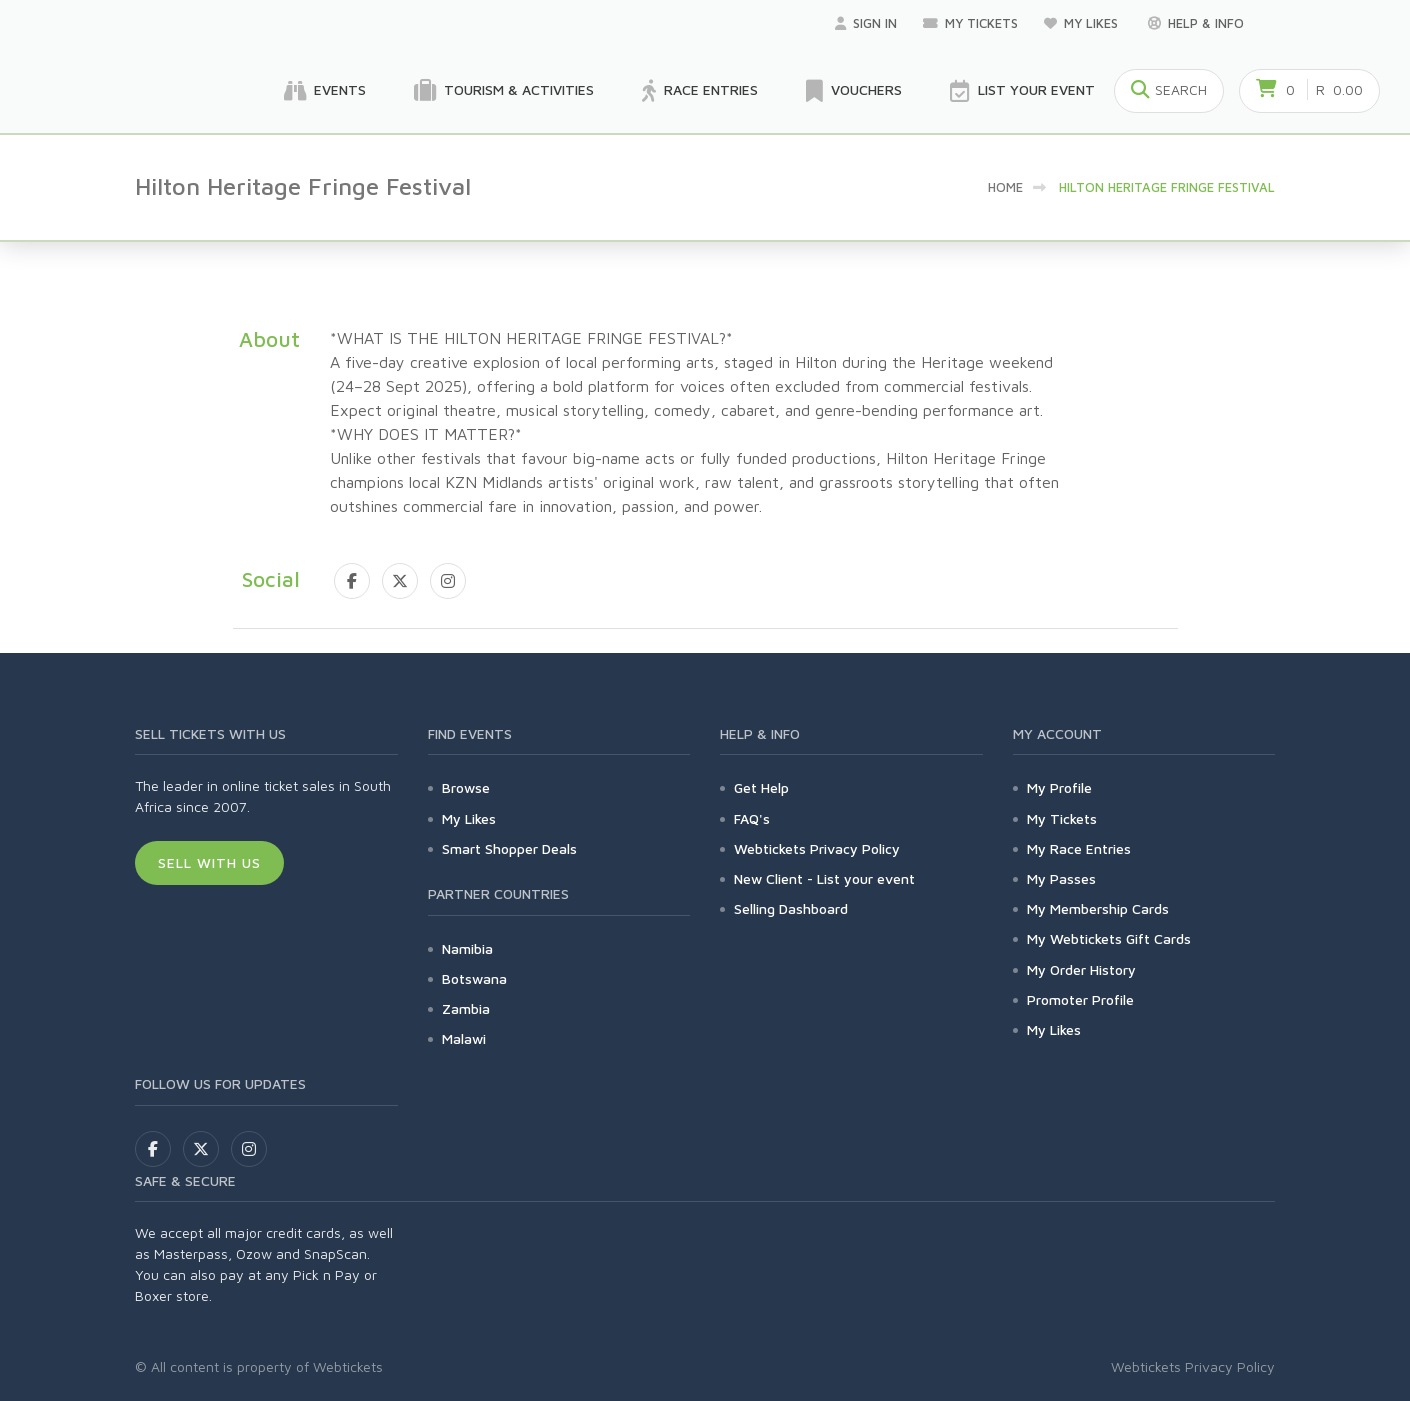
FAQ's (752, 818)
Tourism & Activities (504, 91)
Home (1005, 187)
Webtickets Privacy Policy (817, 848)
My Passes (1061, 878)
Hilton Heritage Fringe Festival (1167, 187)
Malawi (464, 1038)
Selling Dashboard (791, 908)
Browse (466, 787)
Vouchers (854, 91)
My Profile (1059, 787)
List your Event (1022, 91)
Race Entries (700, 91)
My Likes (1083, 23)
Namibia (467, 948)
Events (325, 91)
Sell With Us (209, 862)
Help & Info (1196, 23)
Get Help (761, 787)
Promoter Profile (1080, 999)
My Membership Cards (1098, 908)
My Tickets (970, 23)
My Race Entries (1079, 848)
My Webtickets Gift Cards (1109, 938)
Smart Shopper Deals (509, 848)
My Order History (1081, 969)
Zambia (466, 1008)
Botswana (474, 978)
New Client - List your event (824, 878)
